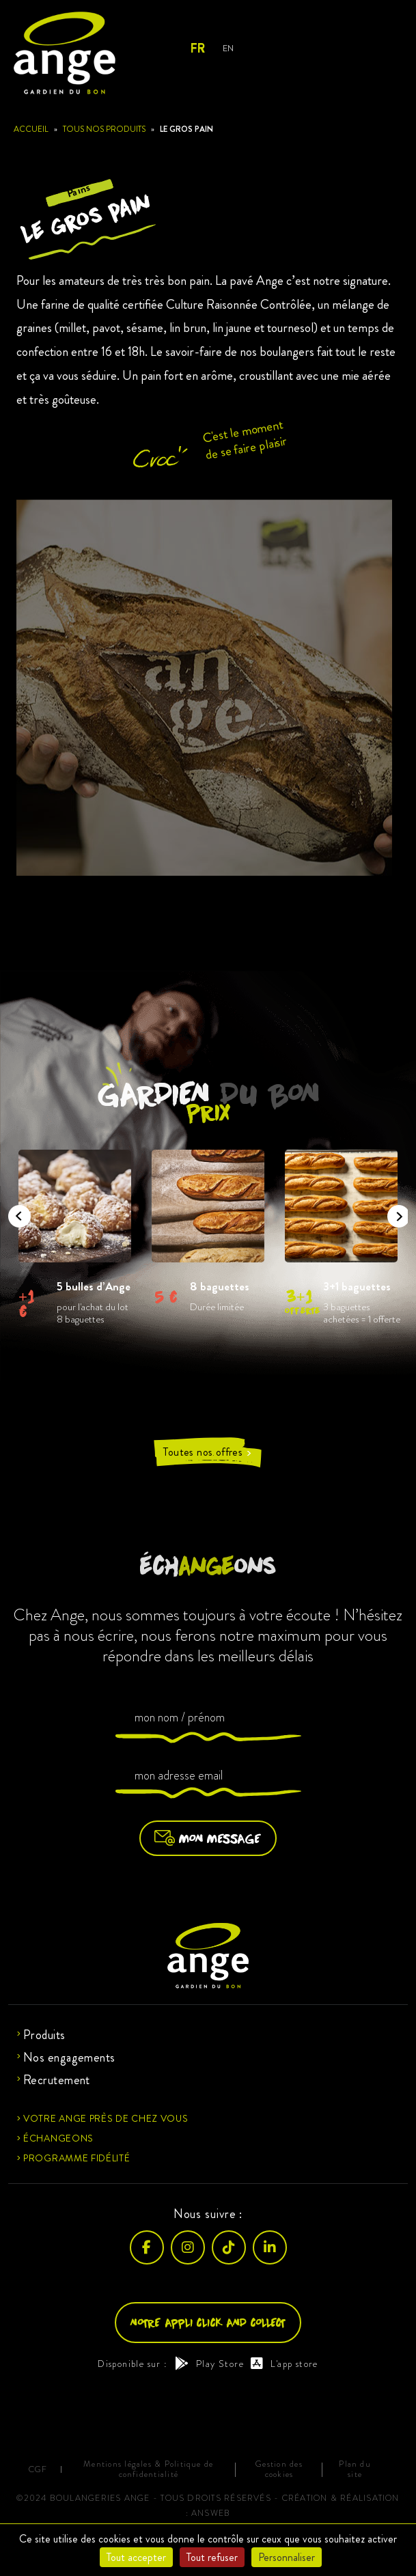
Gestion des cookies (279, 2469)
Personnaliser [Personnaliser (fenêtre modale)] (286, 2557)
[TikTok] (229, 2247)
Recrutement (56, 2080)
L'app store (284, 2363)
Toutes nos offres (207, 1452)
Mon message (208, 1838)
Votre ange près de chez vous (106, 2118)
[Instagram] (188, 2247)
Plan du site (355, 2469)
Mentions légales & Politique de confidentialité (148, 2469)
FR (197, 48)
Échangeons (58, 2138)
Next (394, 1212)
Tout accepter (136, 2557)
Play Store (209, 2363)
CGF (38, 2470)
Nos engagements (69, 2057)
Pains (78, 190)
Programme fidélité (76, 2158)
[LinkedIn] (270, 2247)
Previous (15, 1212)
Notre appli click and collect (208, 2322)
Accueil (31, 129)
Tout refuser (212, 2557)
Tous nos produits (104, 129)
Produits (44, 2035)
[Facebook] (147, 2247)
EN (228, 48)
